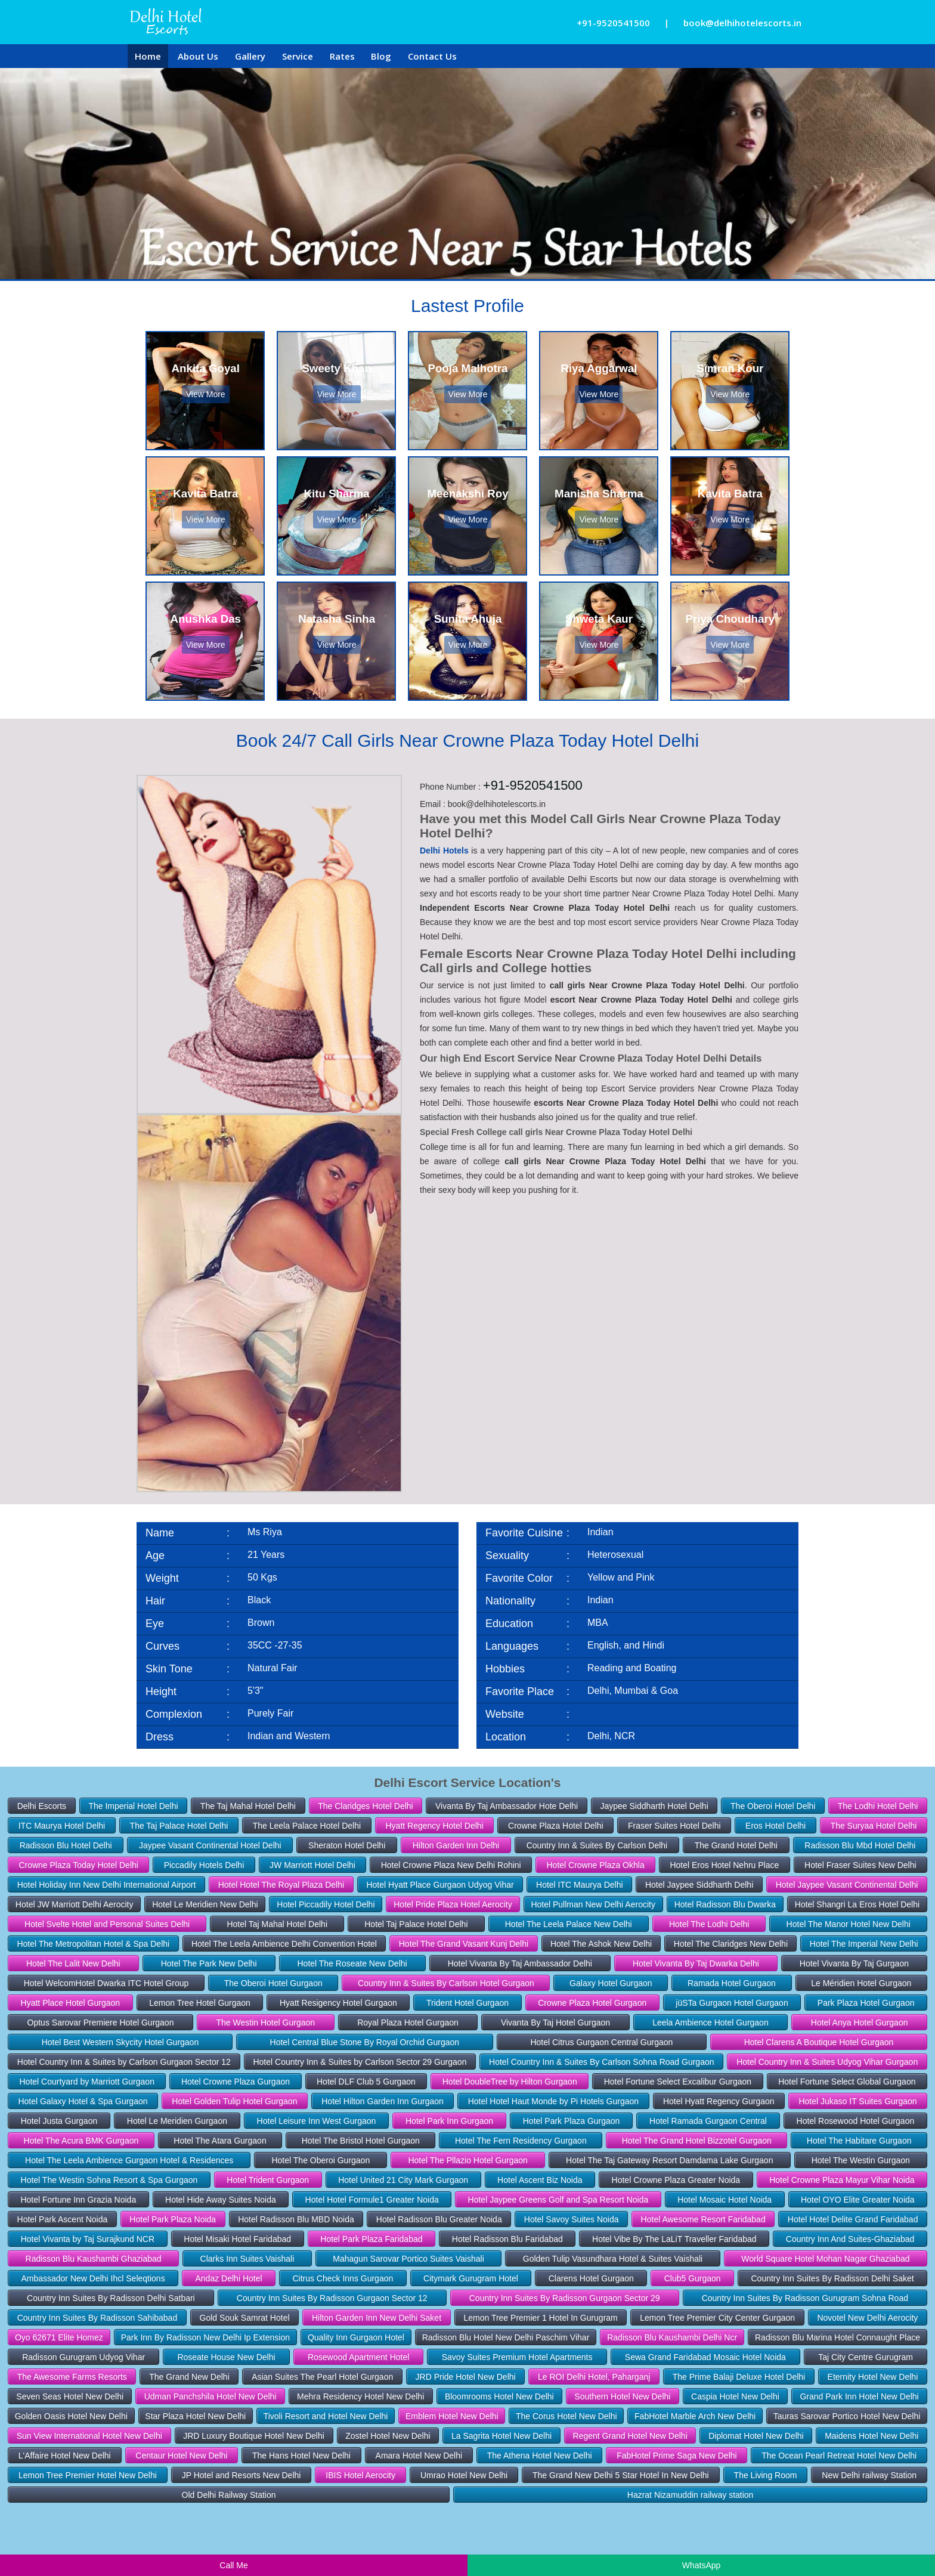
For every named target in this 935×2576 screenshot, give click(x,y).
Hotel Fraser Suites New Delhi (860, 1865)
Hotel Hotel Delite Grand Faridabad (853, 2219)
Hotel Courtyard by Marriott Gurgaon (86, 2081)
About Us (198, 56)
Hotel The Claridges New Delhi (731, 1944)
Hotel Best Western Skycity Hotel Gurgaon (120, 2042)
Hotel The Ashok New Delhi (601, 1944)
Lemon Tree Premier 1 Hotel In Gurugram (540, 2318)
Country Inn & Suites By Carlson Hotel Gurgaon (446, 1983)
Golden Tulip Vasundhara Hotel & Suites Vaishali (612, 2258)
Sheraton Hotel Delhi (346, 1845)
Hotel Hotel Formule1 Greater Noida (372, 2199)
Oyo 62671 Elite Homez (59, 2337)
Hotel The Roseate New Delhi (352, 1963)
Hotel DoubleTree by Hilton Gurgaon (509, 2081)
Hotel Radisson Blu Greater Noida (439, 2219)
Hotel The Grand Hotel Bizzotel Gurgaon (697, 2140)
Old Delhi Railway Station (229, 2495)
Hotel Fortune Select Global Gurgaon (846, 2081)
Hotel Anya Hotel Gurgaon (859, 2022)
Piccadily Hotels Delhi (204, 1865)
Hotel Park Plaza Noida (172, 2219)
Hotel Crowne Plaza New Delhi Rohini (451, 1865)
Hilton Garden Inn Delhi (456, 1845)
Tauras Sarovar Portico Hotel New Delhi (847, 2416)
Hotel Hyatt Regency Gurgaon (719, 2101)
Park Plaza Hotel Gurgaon (866, 2003)
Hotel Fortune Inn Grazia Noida (78, 2199)
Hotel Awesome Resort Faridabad (703, 2219)
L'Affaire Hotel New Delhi (64, 2455)
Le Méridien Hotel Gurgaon (861, 1983)
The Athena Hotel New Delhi (539, 2455)
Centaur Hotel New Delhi (181, 2455)
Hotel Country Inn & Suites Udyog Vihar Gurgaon (827, 2062)
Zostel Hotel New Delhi (387, 2436)
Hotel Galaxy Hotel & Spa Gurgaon (82, 2101)
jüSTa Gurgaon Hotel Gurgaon (732, 2003)
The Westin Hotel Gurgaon (265, 2022)
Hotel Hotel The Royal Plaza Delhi (281, 1885)
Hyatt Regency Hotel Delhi (434, 1825)
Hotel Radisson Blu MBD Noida (296, 2219)
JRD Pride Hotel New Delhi (466, 2377)
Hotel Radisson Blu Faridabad (507, 2239)
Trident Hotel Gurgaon (467, 2003)
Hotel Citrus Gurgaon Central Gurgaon (601, 2042)
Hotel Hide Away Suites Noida (220, 2199)
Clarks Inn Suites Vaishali (247, 2258)
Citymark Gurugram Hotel (470, 2278)
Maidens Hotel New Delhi (871, 2436)
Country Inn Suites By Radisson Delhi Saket (832, 2278)
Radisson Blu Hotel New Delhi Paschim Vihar (506, 2337)
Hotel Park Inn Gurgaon (449, 2121)
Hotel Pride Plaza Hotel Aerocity (453, 1904)
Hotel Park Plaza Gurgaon (571, 2121)
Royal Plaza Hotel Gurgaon (408, 2022)
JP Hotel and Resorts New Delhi (241, 2475)
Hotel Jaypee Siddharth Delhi (699, 1885)
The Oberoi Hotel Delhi (772, 1806)
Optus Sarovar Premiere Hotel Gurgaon (100, 2022)
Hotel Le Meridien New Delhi (205, 1904)
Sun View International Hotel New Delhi (89, 2436)
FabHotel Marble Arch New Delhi (695, 2416)
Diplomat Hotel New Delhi (756, 2436)
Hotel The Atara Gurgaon (220, 2140)
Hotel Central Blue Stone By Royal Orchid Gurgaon (365, 2042)
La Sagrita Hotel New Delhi (501, 2436)
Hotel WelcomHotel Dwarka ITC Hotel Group (106, 1983)
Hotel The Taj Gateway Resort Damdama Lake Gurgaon (669, 2160)
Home (148, 56)
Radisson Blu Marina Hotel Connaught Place (837, 2337)
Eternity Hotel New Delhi (873, 2377)
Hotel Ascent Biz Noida (539, 2180)
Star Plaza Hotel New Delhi (195, 2416)
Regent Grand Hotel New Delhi (630, 2436)
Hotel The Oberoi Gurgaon (320, 2160)
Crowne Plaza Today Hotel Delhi (78, 1865)
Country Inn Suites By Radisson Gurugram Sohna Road (805, 2298)
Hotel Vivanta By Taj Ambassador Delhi (520, 1963)
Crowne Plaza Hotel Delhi (555, 1825)
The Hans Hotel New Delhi (301, 2455)
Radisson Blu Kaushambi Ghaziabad (94, 2258)
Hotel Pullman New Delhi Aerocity (593, 1904)
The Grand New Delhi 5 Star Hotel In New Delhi (620, 2475)
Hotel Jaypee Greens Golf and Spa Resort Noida (558, 2199)
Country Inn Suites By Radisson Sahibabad (97, 2318)
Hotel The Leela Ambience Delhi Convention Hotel (284, 1944)
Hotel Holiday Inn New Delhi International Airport (106, 1885)
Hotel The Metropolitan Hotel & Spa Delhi (93, 1944)
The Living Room (765, 2475)
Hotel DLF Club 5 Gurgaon (366, 2081)
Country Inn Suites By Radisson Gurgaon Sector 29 (564, 2298)
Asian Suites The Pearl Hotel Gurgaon (322, 2377)
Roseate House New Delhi (226, 2357)
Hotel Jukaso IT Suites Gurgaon (857, 2101)
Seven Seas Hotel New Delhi (69, 2396)
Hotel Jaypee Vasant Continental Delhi (847, 1885)
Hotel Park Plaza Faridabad (371, 2239)
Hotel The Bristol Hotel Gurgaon (361, 2140)
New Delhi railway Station (869, 2475)
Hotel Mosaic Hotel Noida (724, 2199)
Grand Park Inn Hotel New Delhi (859, 2396)
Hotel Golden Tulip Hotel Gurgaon (234, 2101)
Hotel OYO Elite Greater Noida (858, 2199)
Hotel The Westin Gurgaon (861, 2160)
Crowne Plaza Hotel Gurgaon (592, 2003)
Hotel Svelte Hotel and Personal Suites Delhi (107, 1924)
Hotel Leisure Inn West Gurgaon (316, 2121)
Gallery (250, 56)
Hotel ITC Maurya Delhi (579, 1885)
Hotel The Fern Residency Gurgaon (521, 2140)
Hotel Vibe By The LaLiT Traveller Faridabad (674, 2239)
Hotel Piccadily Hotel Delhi (325, 1904)
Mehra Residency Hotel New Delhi (360, 2396)
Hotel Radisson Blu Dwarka (725, 1904)
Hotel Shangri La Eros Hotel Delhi (857, 1904)
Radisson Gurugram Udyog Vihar (83, 2357)
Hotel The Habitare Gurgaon (859, 2140)
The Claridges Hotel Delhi (365, 1806)
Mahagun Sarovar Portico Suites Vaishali (408, 2258)
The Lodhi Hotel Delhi (878, 1806)
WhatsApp (701, 2565)
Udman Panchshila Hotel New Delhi (210, 2396)
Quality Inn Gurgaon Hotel (356, 2337)
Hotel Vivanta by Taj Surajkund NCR (87, 2239)
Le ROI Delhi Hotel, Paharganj (594, 2377)
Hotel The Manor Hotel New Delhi (849, 1924)
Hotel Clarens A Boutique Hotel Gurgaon (819, 2042)
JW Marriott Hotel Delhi (312, 1865)
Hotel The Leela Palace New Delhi (568, 1924)
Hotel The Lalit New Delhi (73, 1963)
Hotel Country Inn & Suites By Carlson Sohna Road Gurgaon (601, 2062)
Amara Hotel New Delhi (419, 2455)
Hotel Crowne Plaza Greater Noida (676, 2180)
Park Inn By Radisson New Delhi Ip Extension (205, 2337)
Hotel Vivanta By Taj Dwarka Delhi (696, 1963)
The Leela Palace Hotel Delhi (307, 1825)
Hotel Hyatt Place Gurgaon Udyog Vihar (439, 1885)
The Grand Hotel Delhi (736, 1845)
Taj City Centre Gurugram (865, 2357)
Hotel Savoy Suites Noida (571, 2219)
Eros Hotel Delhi (775, 1825)
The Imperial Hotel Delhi (133, 1806)
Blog (381, 56)
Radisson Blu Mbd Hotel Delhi (859, 1845)
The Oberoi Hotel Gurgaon (273, 1983)
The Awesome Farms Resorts (72, 2377)
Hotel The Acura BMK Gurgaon (81, 2140)
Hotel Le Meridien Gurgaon (177, 2121)
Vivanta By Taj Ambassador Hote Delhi (506, 1806)
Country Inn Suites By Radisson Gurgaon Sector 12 (332, 2298)
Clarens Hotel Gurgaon (591, 2278)
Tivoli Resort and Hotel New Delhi (326, 2416)
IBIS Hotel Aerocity (360, 2475)
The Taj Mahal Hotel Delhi (248, 1806)
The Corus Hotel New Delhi (566, 2416)
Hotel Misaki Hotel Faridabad (237, 2239)
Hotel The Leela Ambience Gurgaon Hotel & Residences (129, 2160)
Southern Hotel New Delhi (622, 2396)
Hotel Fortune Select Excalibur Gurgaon (677, 2081)
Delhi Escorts (41, 1806)
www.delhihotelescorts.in (639, 1713)
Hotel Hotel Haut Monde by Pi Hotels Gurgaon (553, 2101)
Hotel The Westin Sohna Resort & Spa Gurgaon (109, 2180)
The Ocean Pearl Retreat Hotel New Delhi (839, 2455)
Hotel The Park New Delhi (209, 1963)
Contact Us (432, 56)
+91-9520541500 (613, 23)
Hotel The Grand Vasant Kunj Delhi (463, 1944)
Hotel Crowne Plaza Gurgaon (235, 2081)
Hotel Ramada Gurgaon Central (708, 2121)
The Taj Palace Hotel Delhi (179, 1825)
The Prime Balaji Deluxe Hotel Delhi (739, 2377)
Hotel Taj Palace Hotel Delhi (416, 1924)
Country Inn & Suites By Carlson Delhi (597, 1845)
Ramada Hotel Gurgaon (732, 1983)
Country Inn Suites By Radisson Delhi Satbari (111, 2298)
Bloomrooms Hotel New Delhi (499, 2396)
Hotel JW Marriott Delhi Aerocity (75, 1904)
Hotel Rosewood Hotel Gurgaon (856, 2121)
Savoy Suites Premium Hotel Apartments (517, 2357)
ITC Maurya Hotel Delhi (62, 1825)
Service (297, 56)
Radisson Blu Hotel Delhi (66, 1845)
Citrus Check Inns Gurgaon (342, 2278)
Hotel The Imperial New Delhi (864, 1944)
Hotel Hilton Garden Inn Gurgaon (382, 2101)
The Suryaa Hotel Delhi (874, 1825)
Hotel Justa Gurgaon (59, 2121)
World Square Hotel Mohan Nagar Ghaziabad (825, 2258)
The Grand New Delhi (189, 2377)
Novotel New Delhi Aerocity (867, 2318)
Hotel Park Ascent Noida (62, 2219)
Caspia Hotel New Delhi (735, 2396)
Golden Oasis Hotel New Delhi (71, 2416)
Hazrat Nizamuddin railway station (690, 2495)
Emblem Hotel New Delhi (452, 2416)
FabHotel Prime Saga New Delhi (677, 2455)
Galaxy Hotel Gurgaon (610, 1983)
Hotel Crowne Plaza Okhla (595, 1865)
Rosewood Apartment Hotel (358, 2357)
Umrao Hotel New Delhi (463, 2475)
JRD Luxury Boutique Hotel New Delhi (253, 2436)
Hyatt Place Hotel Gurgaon (70, 2003)
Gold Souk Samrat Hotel (245, 2318)
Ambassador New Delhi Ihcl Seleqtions (93, 2278)
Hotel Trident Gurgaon (268, 2180)
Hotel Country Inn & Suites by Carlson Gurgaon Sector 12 (124, 2062)
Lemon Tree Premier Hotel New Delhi (87, 2475)
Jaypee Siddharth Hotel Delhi (654, 1806)
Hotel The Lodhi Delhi (709, 1924)
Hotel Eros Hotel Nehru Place (724, 1865)
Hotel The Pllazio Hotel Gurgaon (468, 2160)
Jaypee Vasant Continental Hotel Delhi (210, 1845)
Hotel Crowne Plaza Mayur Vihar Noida (841, 2180)
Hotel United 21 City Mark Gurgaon (403, 2180)
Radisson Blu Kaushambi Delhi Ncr (672, 2337)
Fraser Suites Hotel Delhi (674, 1825)
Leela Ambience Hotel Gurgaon (710, 2022)
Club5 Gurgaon (692, 2278)
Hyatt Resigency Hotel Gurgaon (338, 2003)
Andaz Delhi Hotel (229, 2278)
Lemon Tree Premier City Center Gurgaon (717, 2318)
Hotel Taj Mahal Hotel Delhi (277, 1924)
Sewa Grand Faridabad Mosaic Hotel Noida (705, 2357)
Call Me (233, 2565)
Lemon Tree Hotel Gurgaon (199, 2003)
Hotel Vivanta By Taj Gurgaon (854, 1963)
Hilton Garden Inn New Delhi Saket (376, 2318)
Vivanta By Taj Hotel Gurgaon (555, 2022)
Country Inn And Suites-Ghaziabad (850, 2239)
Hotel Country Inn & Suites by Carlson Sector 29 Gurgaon (359, 2062)
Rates (342, 56)
